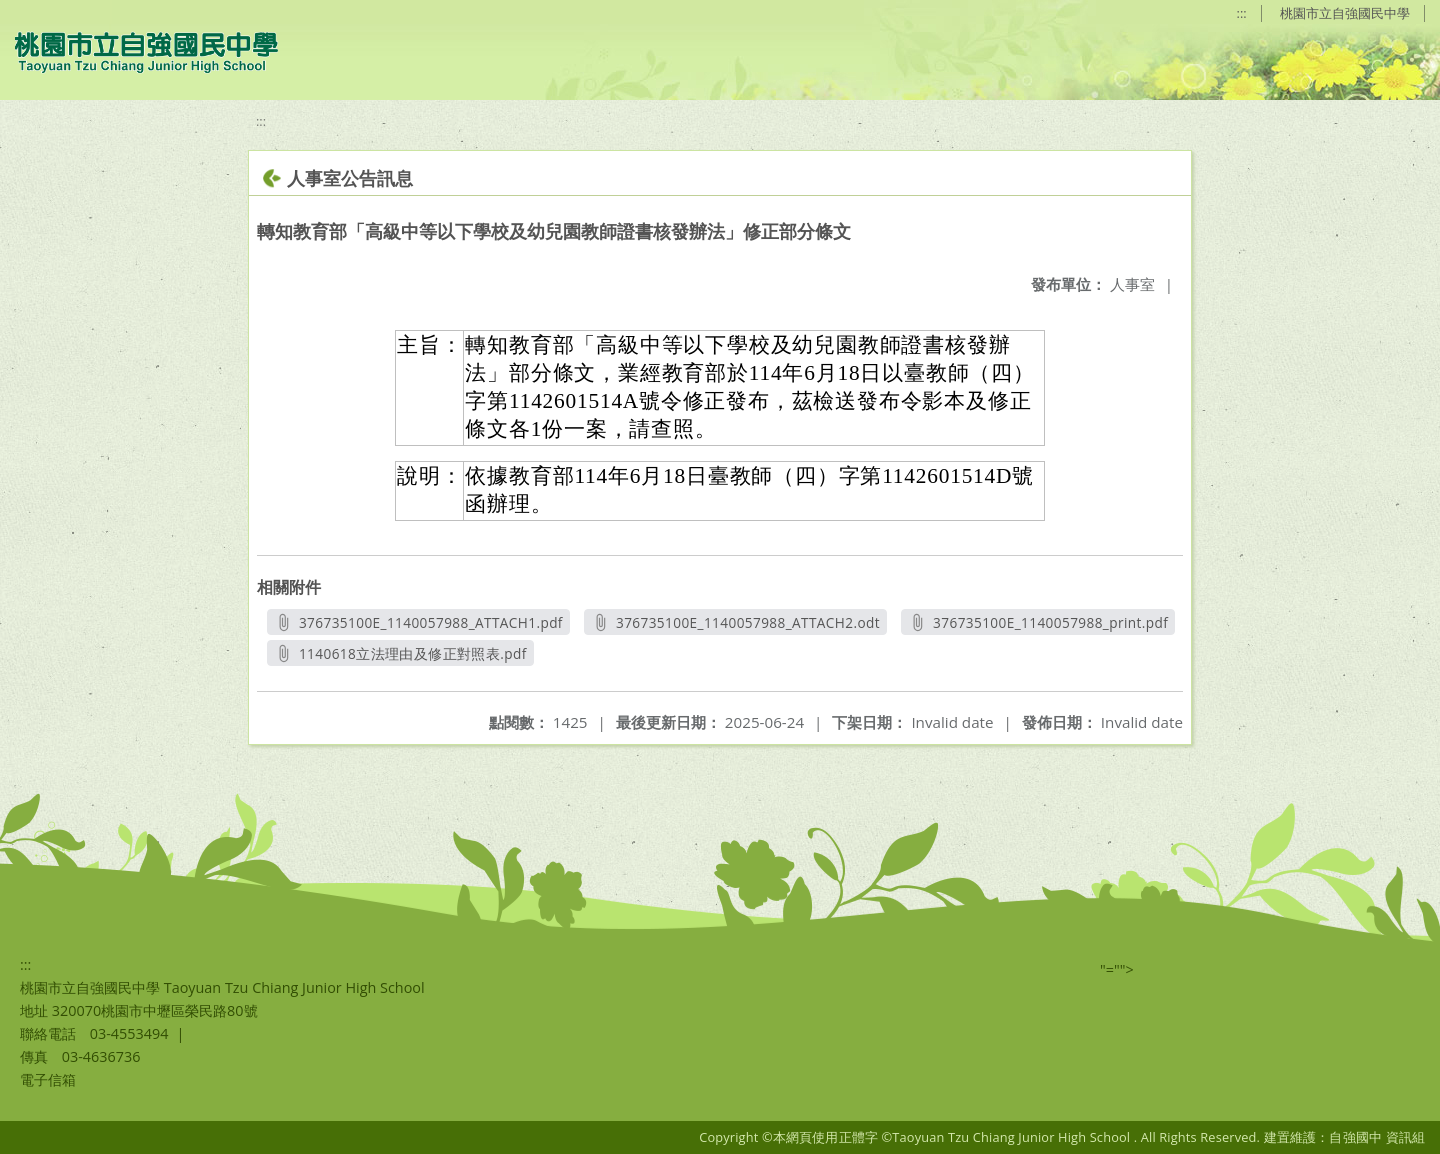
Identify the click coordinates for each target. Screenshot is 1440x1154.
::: (1242, 13)
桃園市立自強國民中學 (1345, 13)
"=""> (1117, 969)
